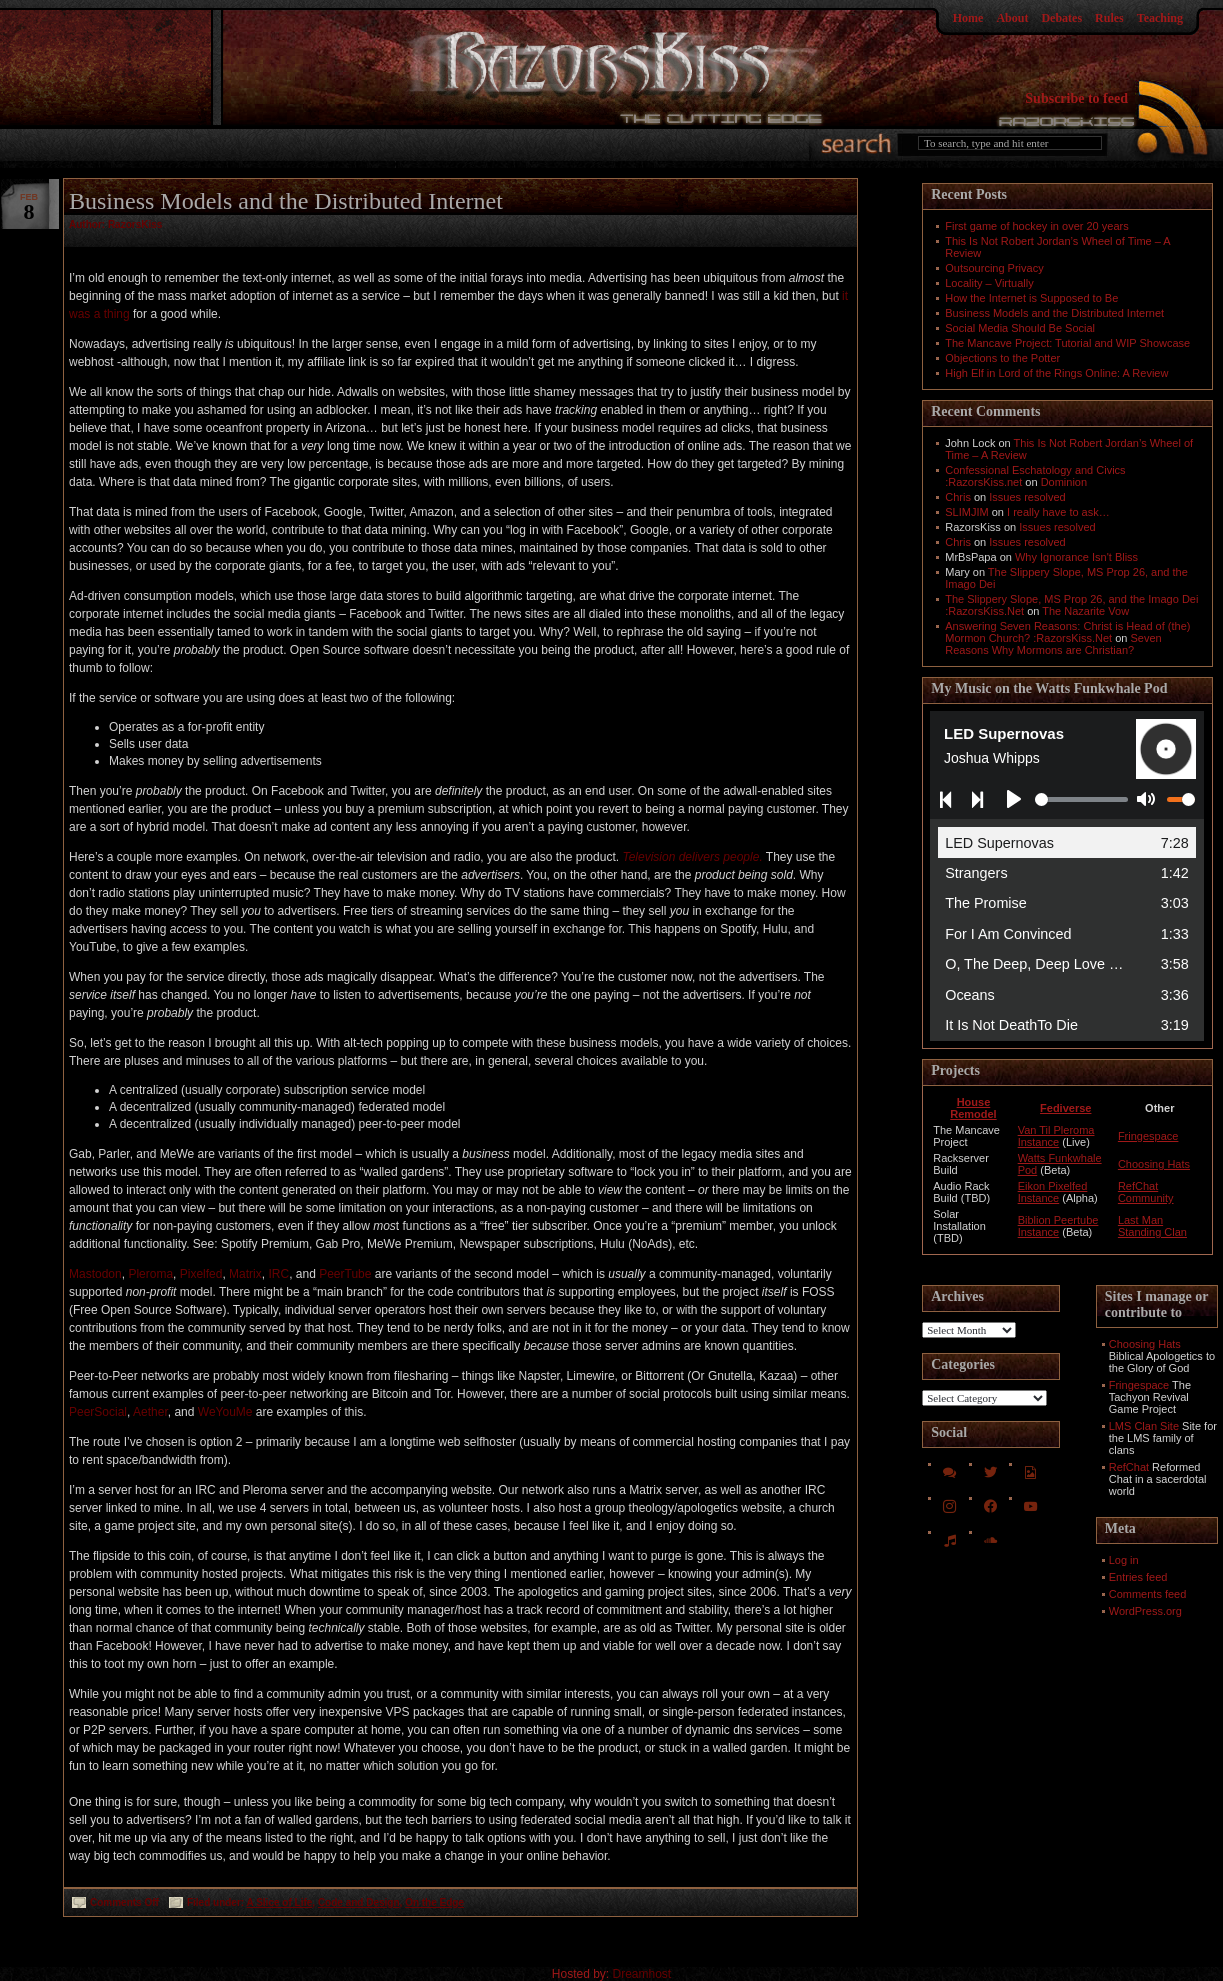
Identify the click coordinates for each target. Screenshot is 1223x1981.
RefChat (1129, 1467)
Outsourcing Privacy (994, 268)
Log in (1124, 1560)
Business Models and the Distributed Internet (286, 201)
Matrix (245, 1274)
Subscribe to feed (1076, 98)
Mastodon (95, 1274)
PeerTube (345, 1274)
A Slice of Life (280, 1902)
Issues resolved (1027, 497)
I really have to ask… (1058, 512)
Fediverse (1065, 1108)
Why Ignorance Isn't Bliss (1076, 557)
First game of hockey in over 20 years (1036, 226)
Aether (150, 1412)
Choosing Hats (1154, 1164)
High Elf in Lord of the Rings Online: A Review (1056, 373)
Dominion (1064, 482)
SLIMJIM (966, 512)
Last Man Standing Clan (1152, 1226)
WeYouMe (225, 1412)
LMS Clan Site (1144, 1426)
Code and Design (359, 1902)
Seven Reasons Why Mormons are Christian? (1053, 644)
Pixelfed (201, 1274)
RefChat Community (1146, 1192)
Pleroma (150, 1274)
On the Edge (434, 1902)
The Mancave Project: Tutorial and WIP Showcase (1067, 343)
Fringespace (1148, 1136)
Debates (1061, 18)
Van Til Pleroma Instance (1056, 1136)
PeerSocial (98, 1412)
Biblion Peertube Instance (1058, 1226)
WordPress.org (1145, 1611)
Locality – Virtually (989, 283)
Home (968, 18)
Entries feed (1138, 1577)
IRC (278, 1274)
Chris (958, 497)
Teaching (1160, 18)
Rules (1109, 18)
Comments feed (1148, 1594)
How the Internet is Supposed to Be (1031, 298)
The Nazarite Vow (1085, 611)
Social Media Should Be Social (1020, 328)
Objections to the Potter (1002, 358)
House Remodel (973, 1108)
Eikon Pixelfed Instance (1053, 1192)
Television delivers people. (692, 857)
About (1012, 18)
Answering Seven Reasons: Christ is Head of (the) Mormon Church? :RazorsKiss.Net (1067, 632)
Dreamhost (642, 1974)
